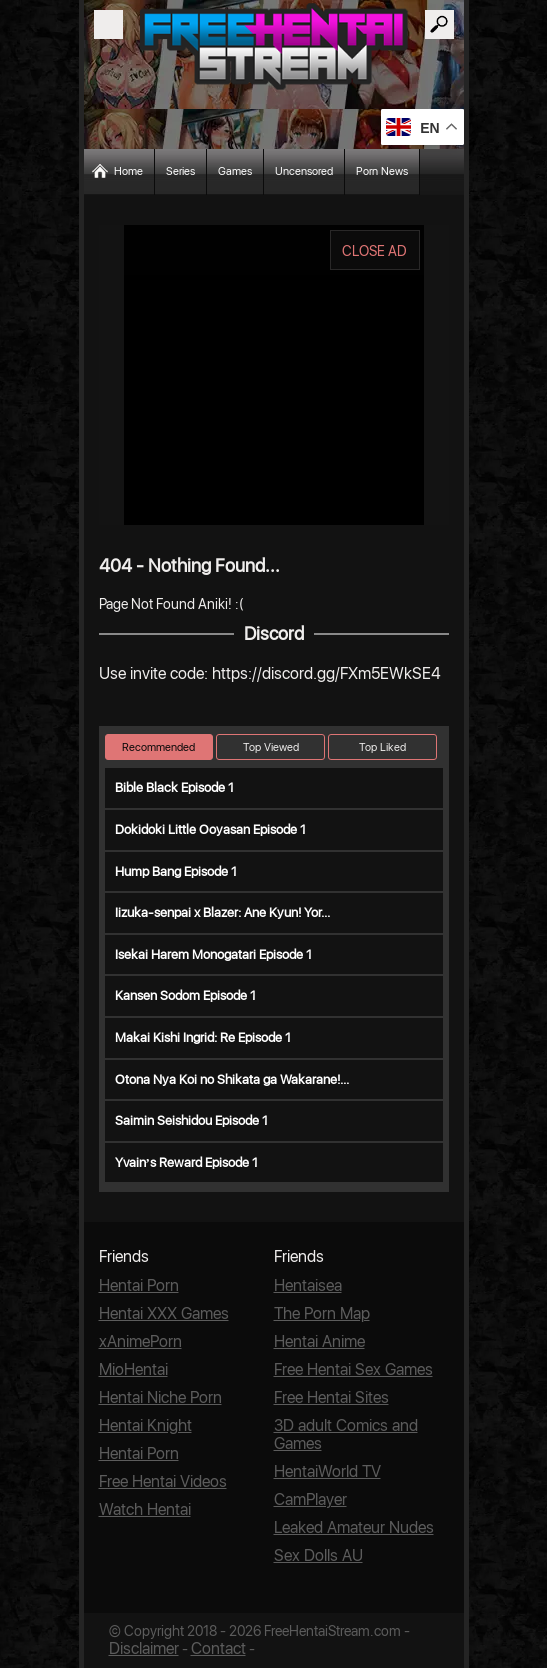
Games (235, 171)
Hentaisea (308, 1285)
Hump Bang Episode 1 (176, 871)
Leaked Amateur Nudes (354, 1527)
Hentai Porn (139, 1285)
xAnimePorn (140, 1341)
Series (180, 171)
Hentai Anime (319, 1341)
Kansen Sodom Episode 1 (185, 995)
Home (128, 171)
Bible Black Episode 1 (174, 787)
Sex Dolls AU (318, 1555)
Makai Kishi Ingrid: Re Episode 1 (203, 1037)
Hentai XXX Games (164, 1313)
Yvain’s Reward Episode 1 (186, 1162)
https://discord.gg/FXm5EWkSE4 (326, 673)
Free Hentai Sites (331, 1397)
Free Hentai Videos (163, 1481)
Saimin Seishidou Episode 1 (191, 1120)
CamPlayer (310, 1499)
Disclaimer (144, 1648)
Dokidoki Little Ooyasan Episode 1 (210, 829)
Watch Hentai (145, 1509)
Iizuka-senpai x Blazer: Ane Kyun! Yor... (222, 912)
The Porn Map (322, 1313)
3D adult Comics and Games (346, 1434)
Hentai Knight (145, 1425)
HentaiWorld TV (327, 1471)
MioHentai (133, 1369)
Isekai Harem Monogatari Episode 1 (213, 954)
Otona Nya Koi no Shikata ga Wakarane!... (232, 1079)
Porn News (382, 171)
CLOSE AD (374, 251)
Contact (218, 1648)
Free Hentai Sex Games (353, 1369)
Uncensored (304, 171)
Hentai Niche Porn (160, 1397)
